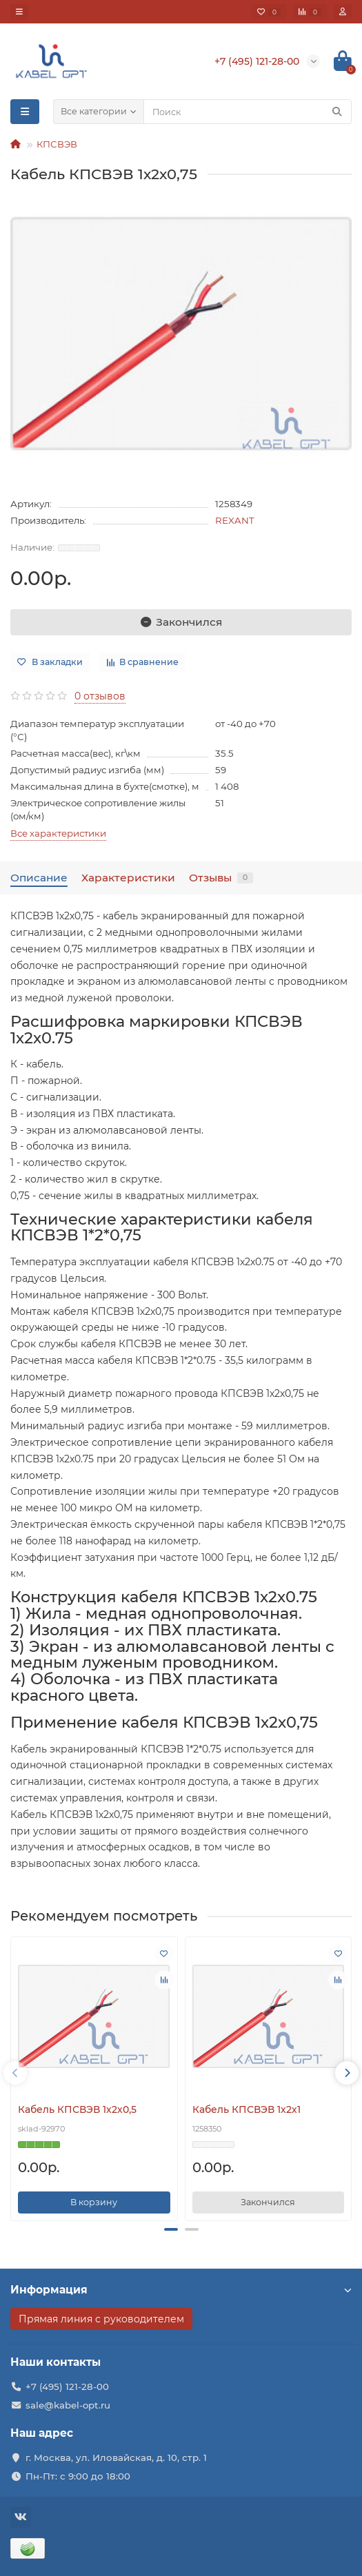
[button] (171, 2229)
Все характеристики (58, 833)
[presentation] (15, 2073)
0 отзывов (99, 696)
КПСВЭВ (57, 144)
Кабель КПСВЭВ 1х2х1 (246, 2109)
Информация (181, 2289)
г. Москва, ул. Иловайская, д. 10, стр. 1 (116, 2457)
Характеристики (128, 877)
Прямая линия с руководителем (101, 2319)
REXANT (234, 520)
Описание (39, 877)
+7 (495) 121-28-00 (67, 2386)
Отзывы (221, 877)
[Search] (247, 111)
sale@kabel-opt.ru (68, 2405)
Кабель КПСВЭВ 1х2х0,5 (77, 2109)
